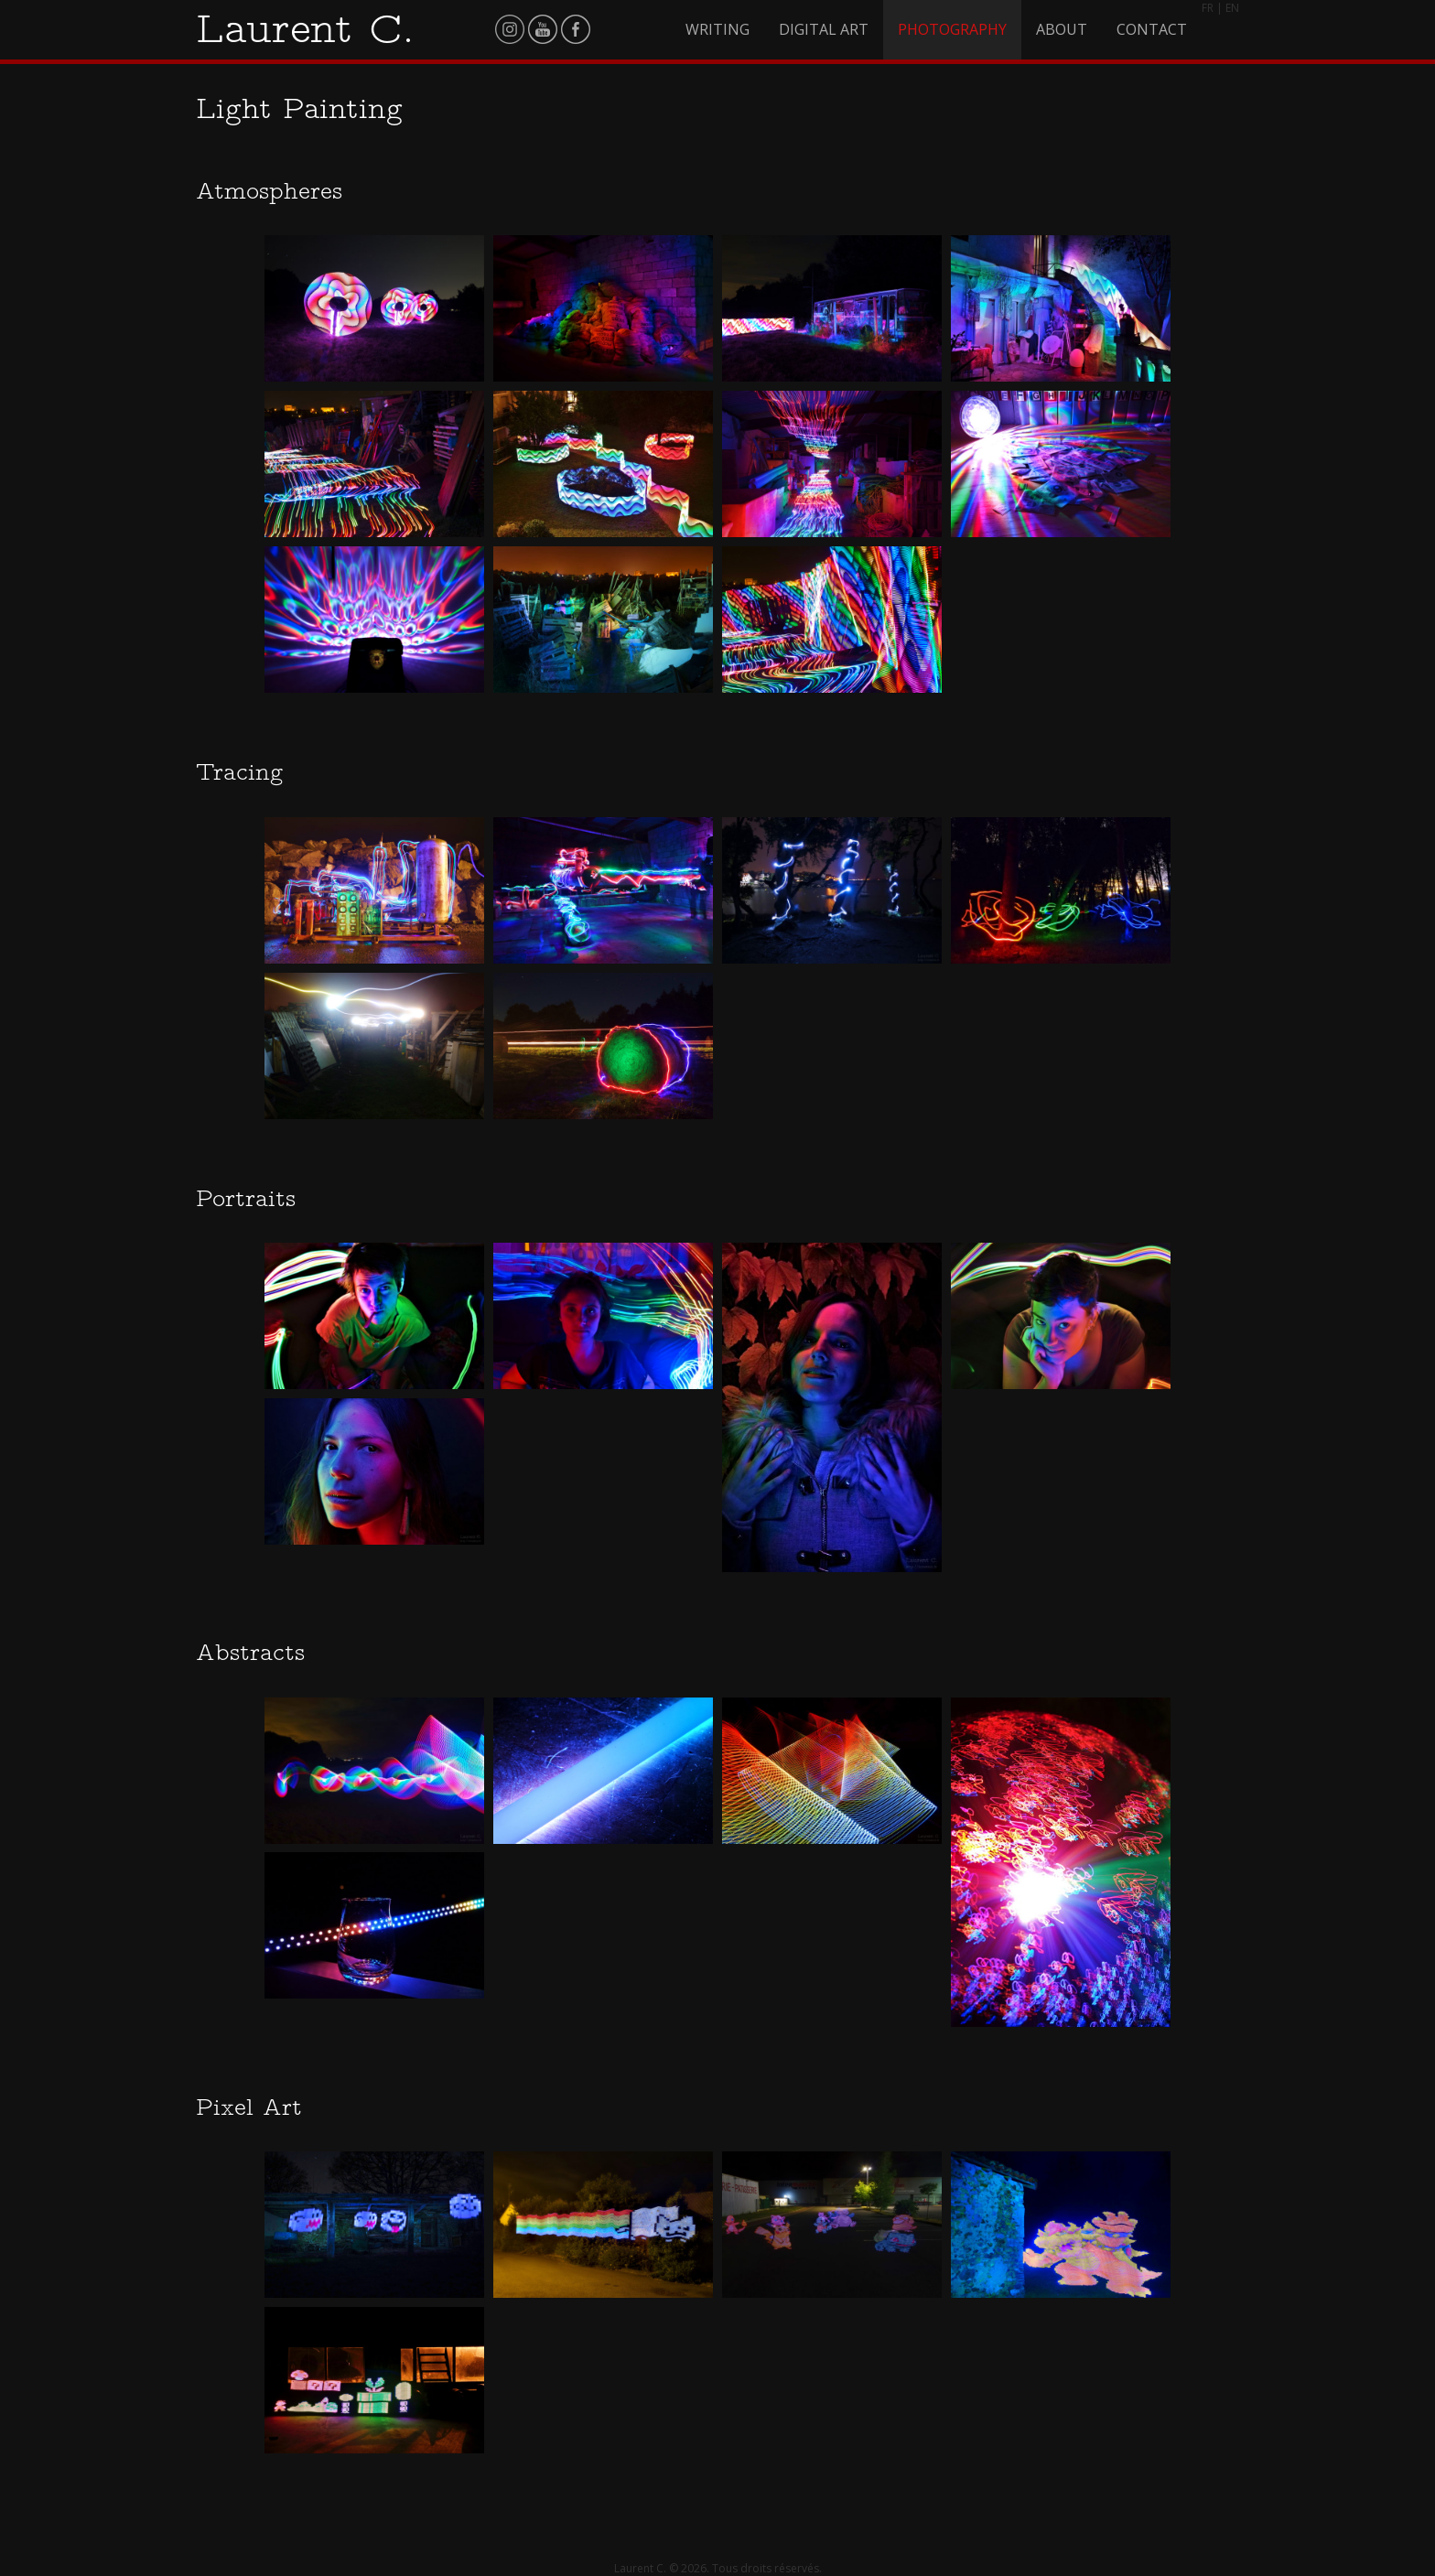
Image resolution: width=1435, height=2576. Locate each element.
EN (1232, 8)
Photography (952, 29)
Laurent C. (305, 28)
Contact (1152, 29)
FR (1208, 8)
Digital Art (824, 29)
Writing (717, 29)
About (1061, 29)
